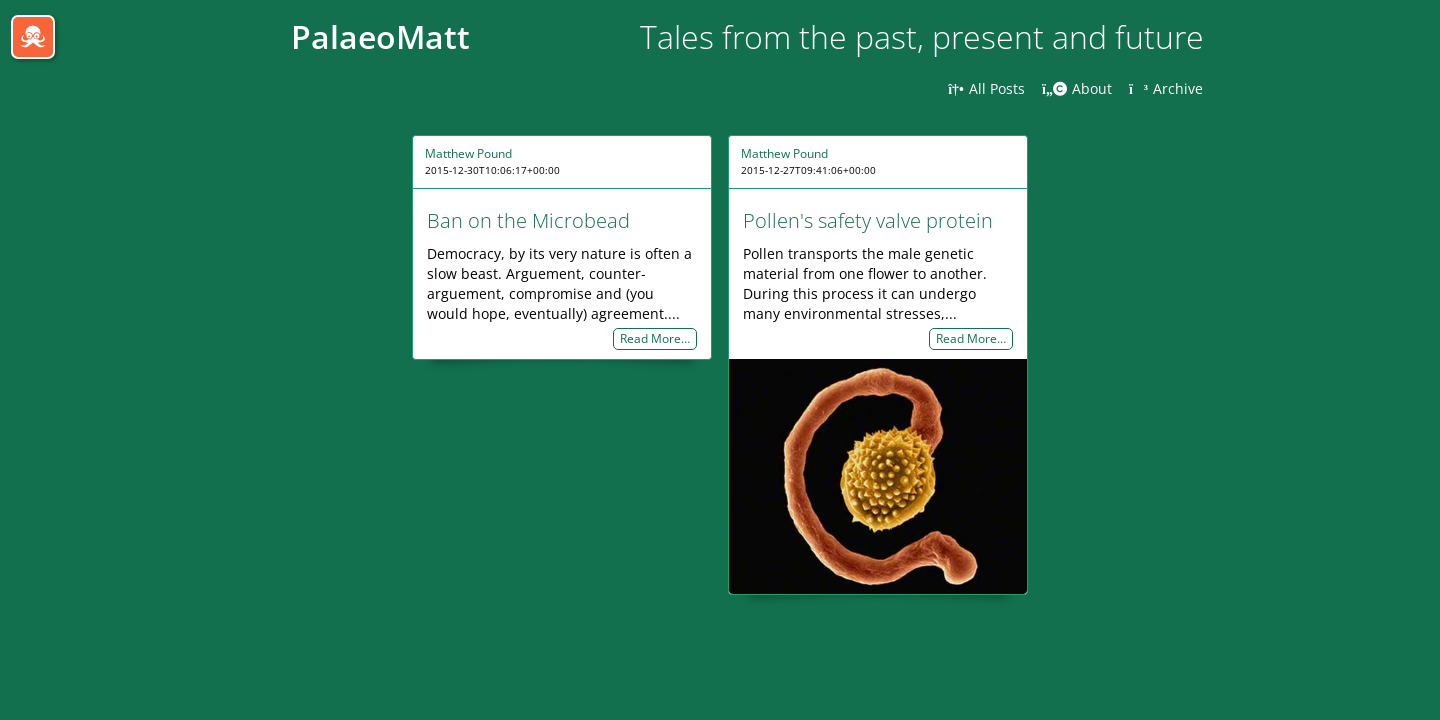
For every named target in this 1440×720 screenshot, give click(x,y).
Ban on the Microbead (528, 220)
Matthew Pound (468, 153)
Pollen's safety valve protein (868, 220)
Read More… (655, 339)
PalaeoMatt (380, 36)
